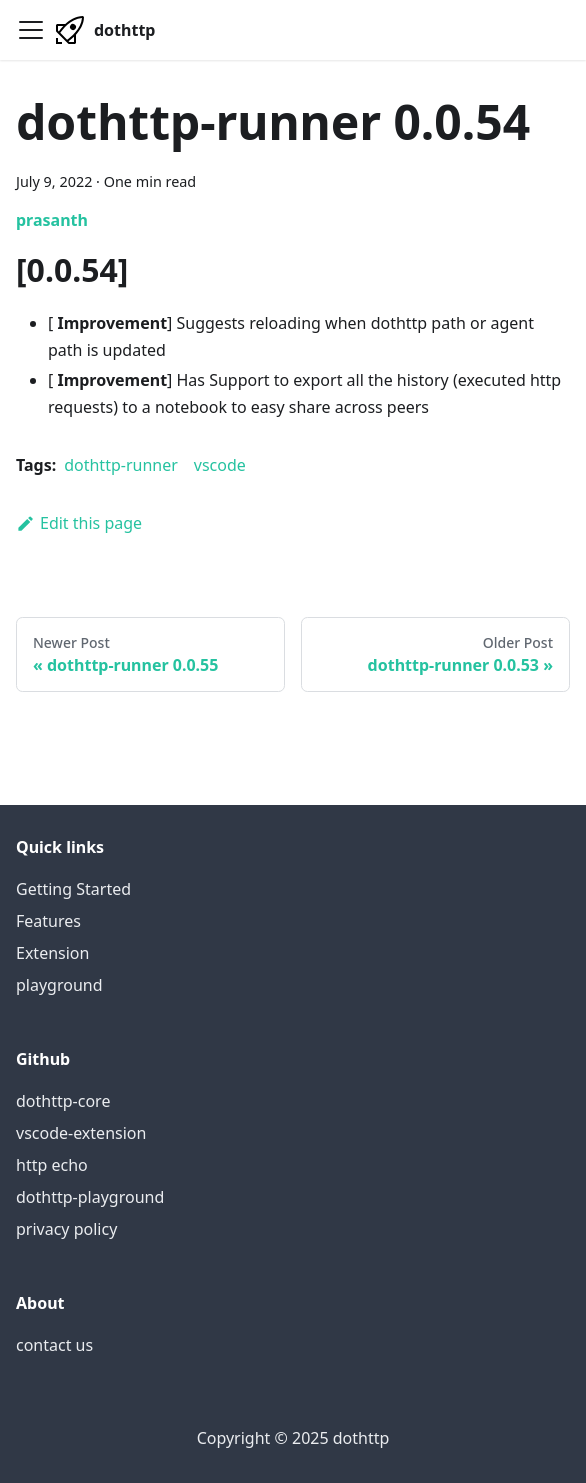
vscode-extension (81, 1133)
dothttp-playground (90, 1197)
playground (59, 985)
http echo (52, 1165)
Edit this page (79, 523)
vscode (220, 465)
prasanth (52, 220)
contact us (54, 1345)
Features (48, 921)
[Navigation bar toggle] (31, 30)
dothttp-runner (121, 465)
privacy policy (66, 1229)
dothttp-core (63, 1101)
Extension (52, 953)
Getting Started (73, 889)
